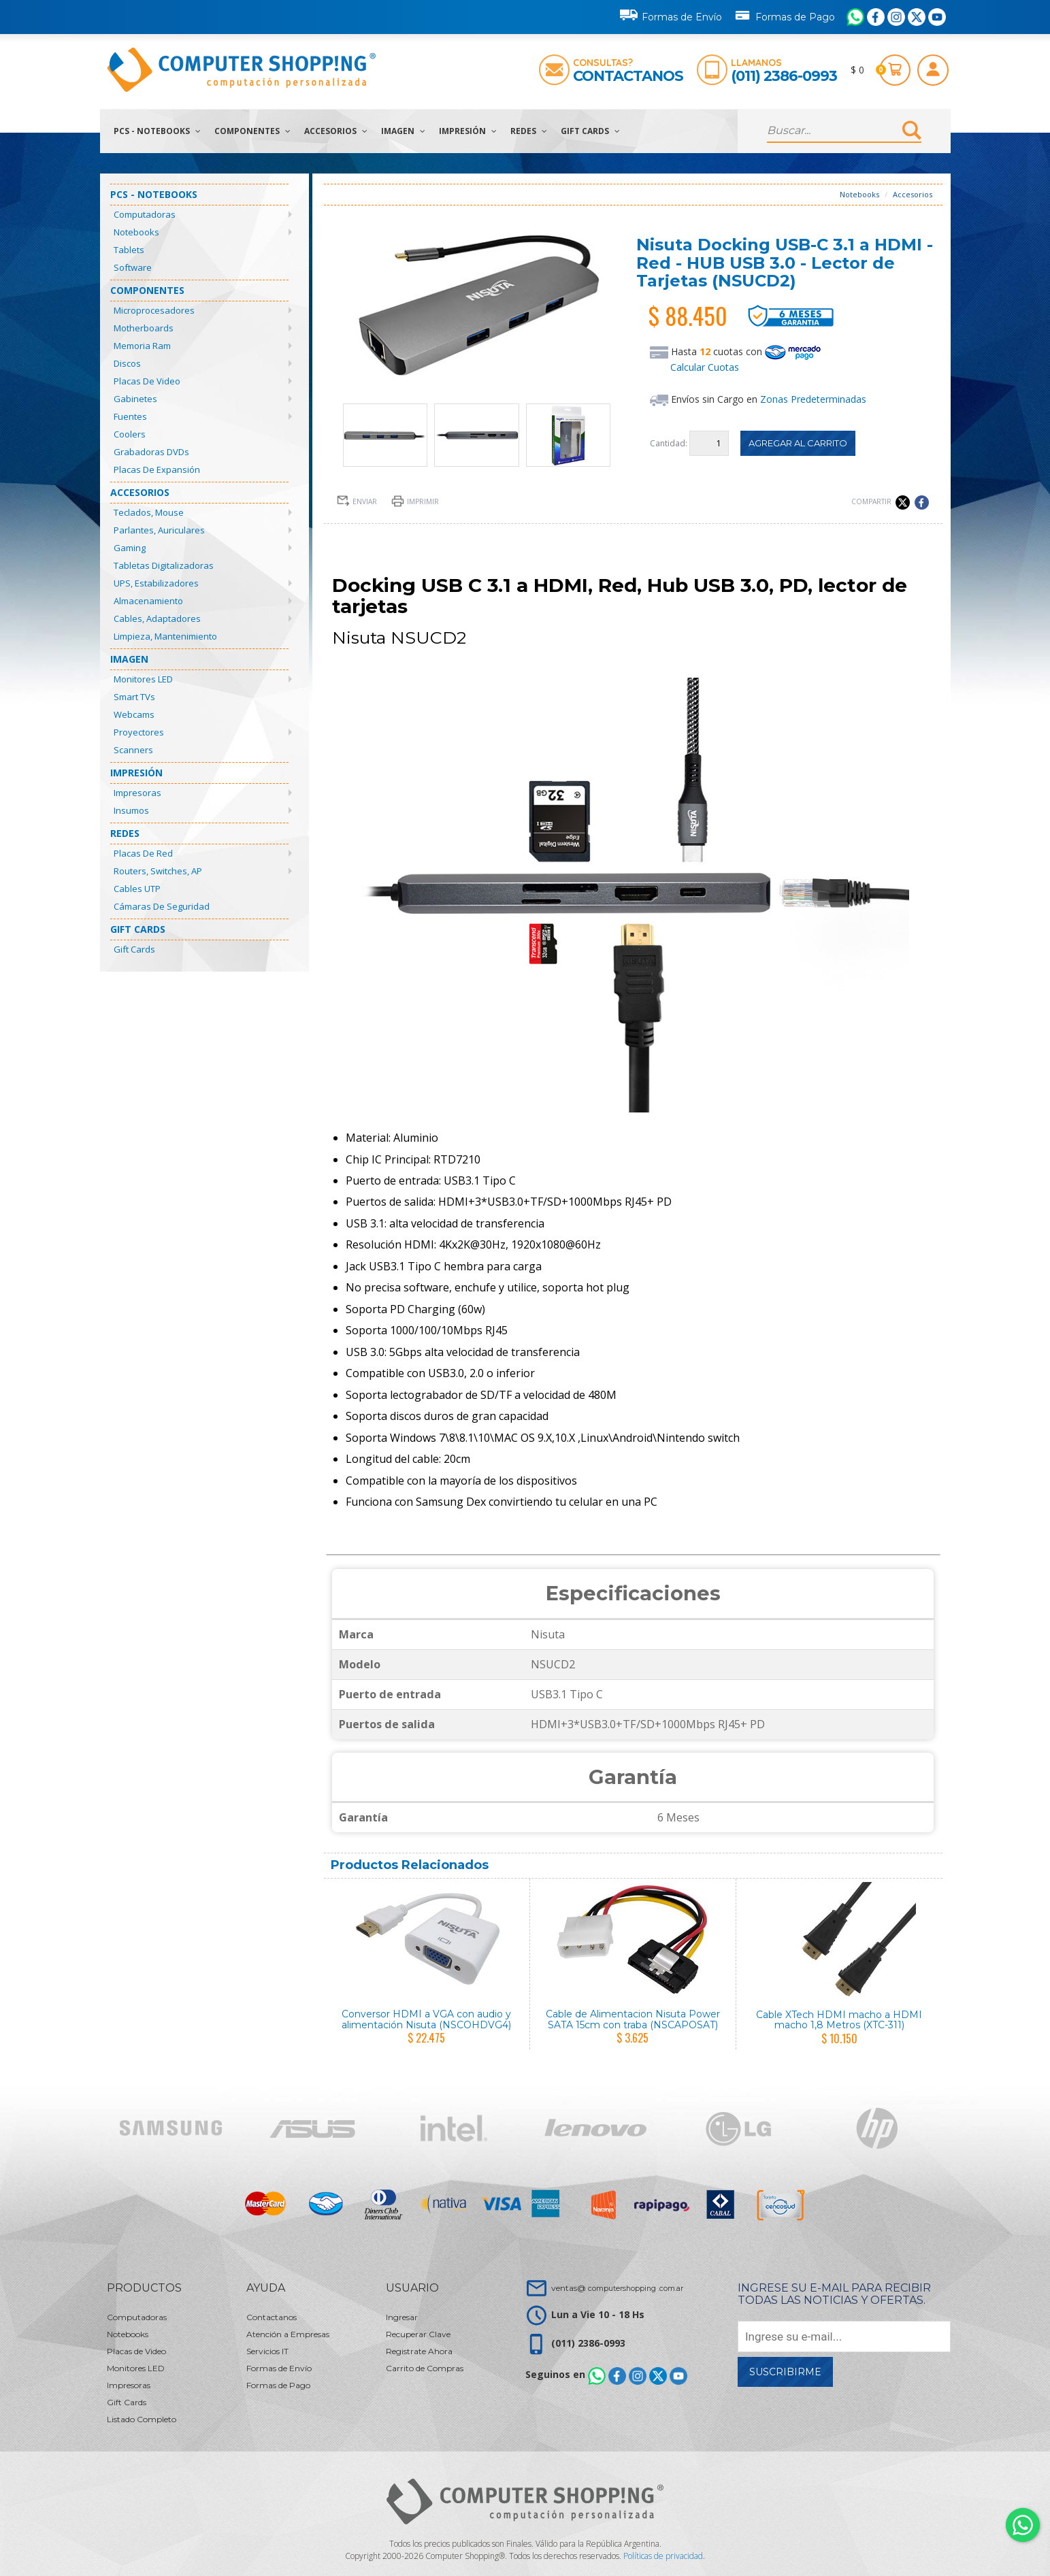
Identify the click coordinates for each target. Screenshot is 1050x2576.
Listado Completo (141, 2419)
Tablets (129, 250)
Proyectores (139, 732)
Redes (528, 131)
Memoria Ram (142, 346)
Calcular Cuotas (704, 367)
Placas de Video (147, 381)
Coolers (130, 434)
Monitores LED (143, 679)
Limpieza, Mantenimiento (165, 636)
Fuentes (130, 416)
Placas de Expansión (157, 469)
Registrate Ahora (419, 2351)
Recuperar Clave (418, 2334)
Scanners (133, 750)
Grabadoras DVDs (151, 452)
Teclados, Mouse (149, 512)
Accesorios (335, 131)
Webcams (134, 714)
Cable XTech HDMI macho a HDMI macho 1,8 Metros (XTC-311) (839, 2020)
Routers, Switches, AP (158, 871)
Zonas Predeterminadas (813, 399)
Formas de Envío (671, 15)
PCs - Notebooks (157, 131)
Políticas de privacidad (663, 2556)
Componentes (252, 131)
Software (133, 267)
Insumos (131, 810)
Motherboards (144, 328)
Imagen (403, 131)
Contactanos (628, 75)
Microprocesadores (154, 310)
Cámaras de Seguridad (162, 906)
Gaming (130, 548)
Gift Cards (590, 131)
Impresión (468, 131)
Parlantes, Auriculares (159, 530)
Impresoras (137, 793)
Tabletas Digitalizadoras (164, 565)
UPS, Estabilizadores (156, 583)
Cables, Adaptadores (157, 618)
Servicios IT (267, 2351)
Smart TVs (134, 697)
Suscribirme (785, 2372)
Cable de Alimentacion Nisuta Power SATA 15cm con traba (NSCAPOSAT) (633, 2019)
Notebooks (136, 232)
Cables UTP (137, 888)
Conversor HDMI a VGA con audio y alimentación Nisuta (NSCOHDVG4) (426, 2019)
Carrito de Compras (424, 2368)
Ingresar (402, 2317)
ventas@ (617, 2288)
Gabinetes (135, 399)
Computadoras (145, 214)
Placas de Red (143, 853)
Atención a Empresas (287, 2334)
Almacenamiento (148, 601)
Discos (127, 363)
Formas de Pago (784, 14)
